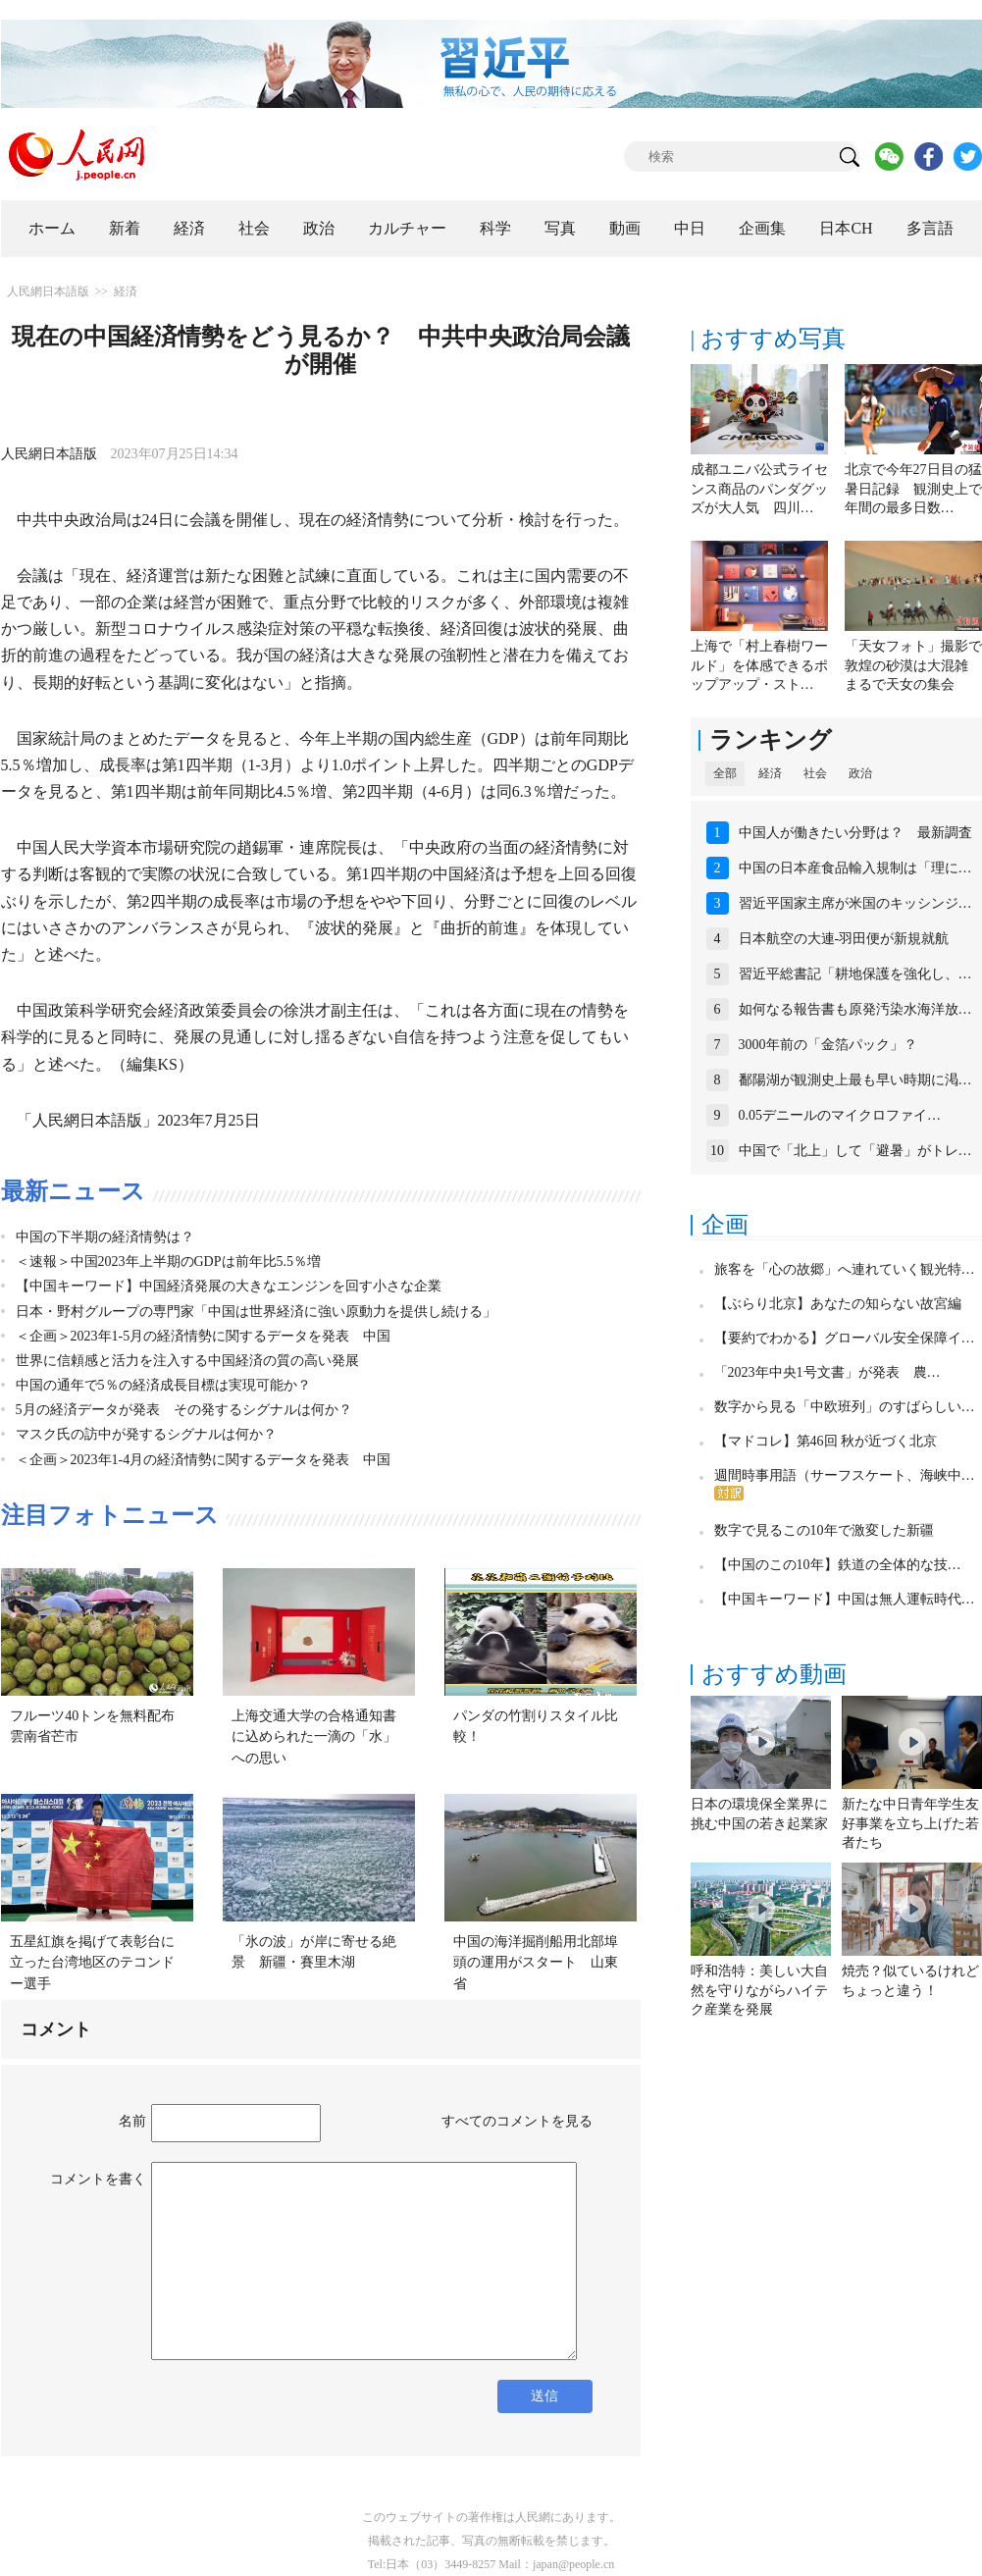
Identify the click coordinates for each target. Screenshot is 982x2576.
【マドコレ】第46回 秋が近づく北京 (826, 1441)
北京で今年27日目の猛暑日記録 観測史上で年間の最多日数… (913, 488)
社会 (254, 228)
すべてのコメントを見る (517, 2121)
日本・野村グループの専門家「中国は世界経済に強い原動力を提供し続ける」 (256, 1311)
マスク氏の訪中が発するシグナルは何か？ (146, 1434)
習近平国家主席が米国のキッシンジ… (855, 903)
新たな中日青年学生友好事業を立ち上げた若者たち (910, 1823)
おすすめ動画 (774, 1674)
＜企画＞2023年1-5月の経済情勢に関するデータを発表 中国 (203, 1336)
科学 (495, 228)
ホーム (52, 228)
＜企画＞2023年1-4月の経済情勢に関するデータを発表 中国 (203, 1459)
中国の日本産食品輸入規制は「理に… (855, 868)
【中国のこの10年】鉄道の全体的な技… (837, 1564)
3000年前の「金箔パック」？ (828, 1044)
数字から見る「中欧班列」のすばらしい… (844, 1406)
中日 (689, 228)
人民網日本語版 (48, 291)
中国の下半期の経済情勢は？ (105, 1237)
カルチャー (407, 228)
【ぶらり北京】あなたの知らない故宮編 (837, 1303)
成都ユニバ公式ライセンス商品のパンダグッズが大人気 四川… (759, 488)
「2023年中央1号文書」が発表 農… (827, 1372)
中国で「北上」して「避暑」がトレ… (855, 1150)
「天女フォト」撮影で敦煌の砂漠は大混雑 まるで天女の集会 (913, 665)
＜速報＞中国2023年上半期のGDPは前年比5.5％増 (169, 1261)
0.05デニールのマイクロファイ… (840, 1115)
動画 (625, 228)
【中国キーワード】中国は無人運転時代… (844, 1599)
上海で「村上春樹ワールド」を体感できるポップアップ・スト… (759, 665)
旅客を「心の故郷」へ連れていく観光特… (844, 1269)
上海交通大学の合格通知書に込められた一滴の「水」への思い (314, 1737)
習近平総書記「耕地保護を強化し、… (855, 974)
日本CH (845, 228)
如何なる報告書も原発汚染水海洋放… (855, 1009)
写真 (560, 228)
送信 (544, 2396)
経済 (189, 228)
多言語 (930, 228)
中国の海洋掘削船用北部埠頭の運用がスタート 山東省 (535, 1962)
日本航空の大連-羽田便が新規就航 (844, 938)
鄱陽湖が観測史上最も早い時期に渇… (855, 1080)
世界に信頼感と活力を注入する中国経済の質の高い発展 (187, 1360)
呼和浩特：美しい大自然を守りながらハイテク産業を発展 (759, 1990)
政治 (319, 228)
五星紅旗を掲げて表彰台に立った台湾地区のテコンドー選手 (92, 1962)
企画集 (762, 228)
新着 (124, 228)
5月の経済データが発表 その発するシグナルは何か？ (184, 1409)
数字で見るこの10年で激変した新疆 (824, 1530)
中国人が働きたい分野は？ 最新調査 (855, 832)
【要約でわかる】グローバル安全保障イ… (844, 1338)
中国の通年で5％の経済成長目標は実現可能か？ (163, 1385)
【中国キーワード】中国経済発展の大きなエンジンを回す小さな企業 (228, 1286)
